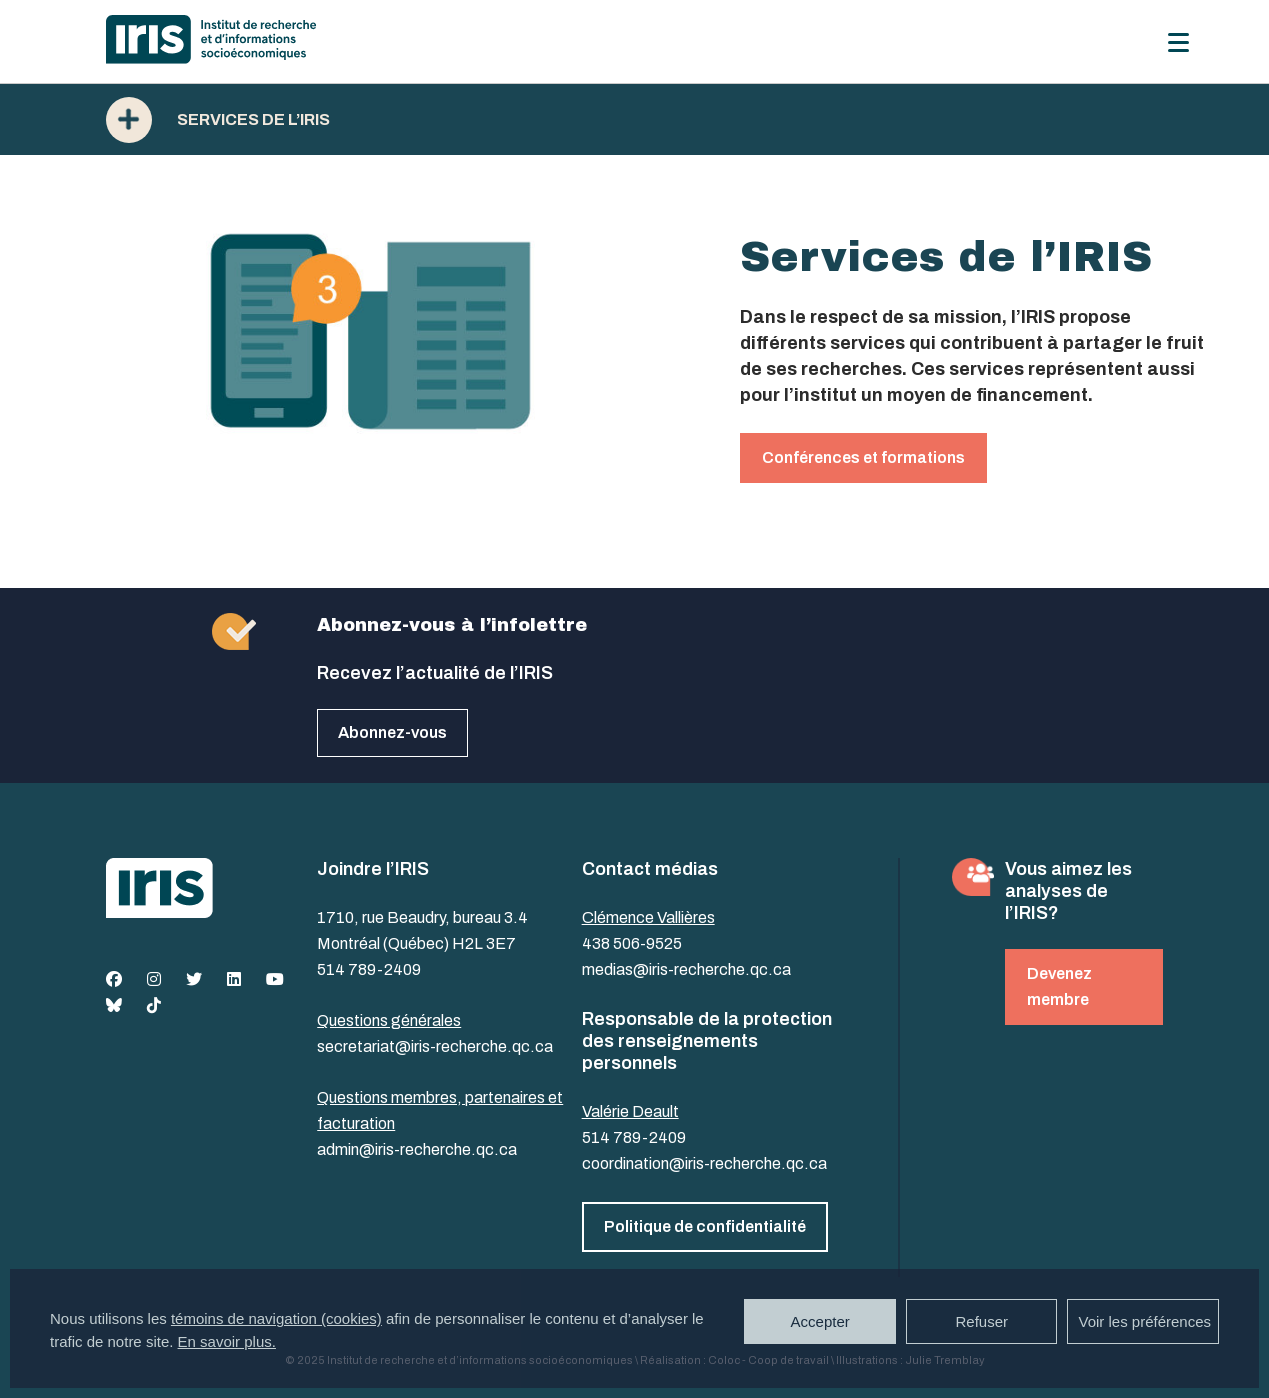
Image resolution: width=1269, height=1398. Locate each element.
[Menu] (1178, 42)
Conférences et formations (863, 457)
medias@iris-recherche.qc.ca (686, 969)
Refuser (981, 1321)
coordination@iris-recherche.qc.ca (704, 1163)
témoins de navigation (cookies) (276, 1318)
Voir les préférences (1144, 1321)
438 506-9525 (632, 943)
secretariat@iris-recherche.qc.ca (435, 1046)
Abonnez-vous (392, 732)
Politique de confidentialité (705, 1226)
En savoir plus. (227, 1341)
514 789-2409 (369, 969)
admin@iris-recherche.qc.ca (417, 1149)
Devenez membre (1059, 986)
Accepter (820, 1321)
